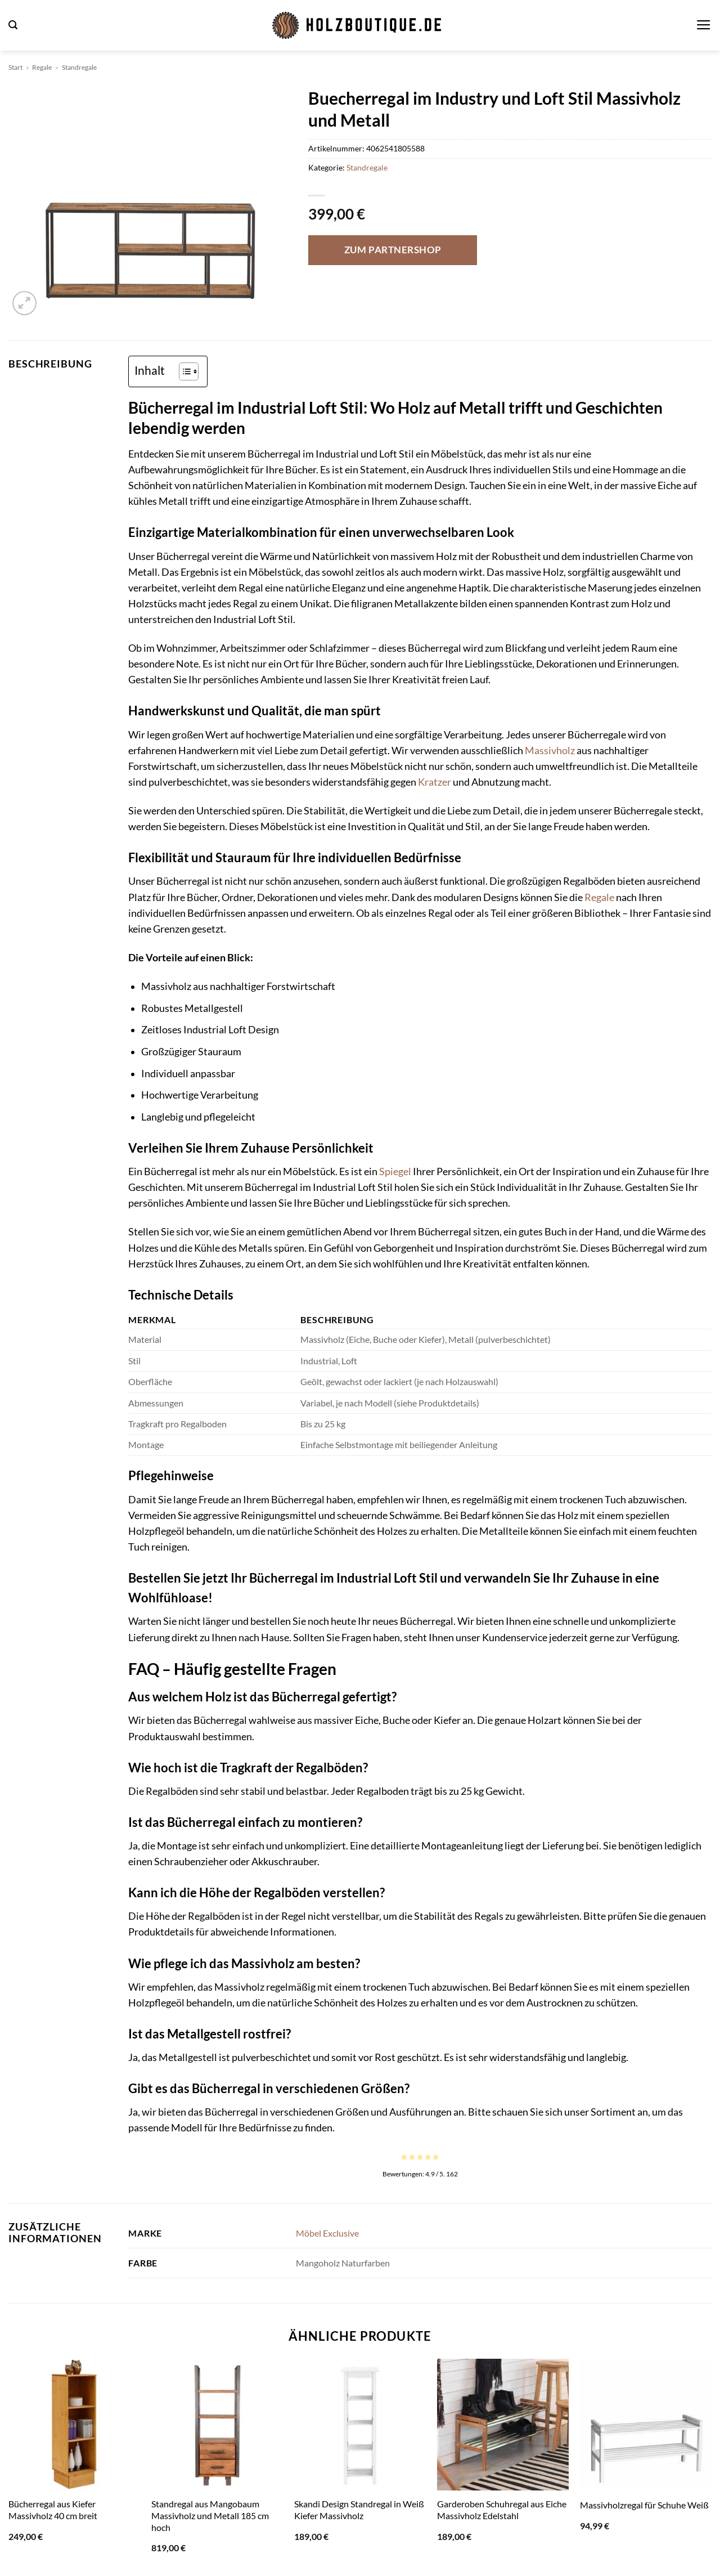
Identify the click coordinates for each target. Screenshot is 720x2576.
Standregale (79, 67)
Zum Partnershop (393, 250)
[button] (12, 25)
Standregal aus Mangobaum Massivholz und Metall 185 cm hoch (210, 2515)
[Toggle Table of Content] (183, 371)
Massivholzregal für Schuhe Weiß (644, 2504)
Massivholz (550, 750)
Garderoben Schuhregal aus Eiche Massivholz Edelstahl (501, 2509)
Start (15, 67)
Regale (42, 67)
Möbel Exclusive (327, 2233)
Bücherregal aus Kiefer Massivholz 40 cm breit (52, 2509)
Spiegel (395, 1171)
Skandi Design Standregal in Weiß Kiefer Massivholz (359, 2509)
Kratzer (434, 782)
